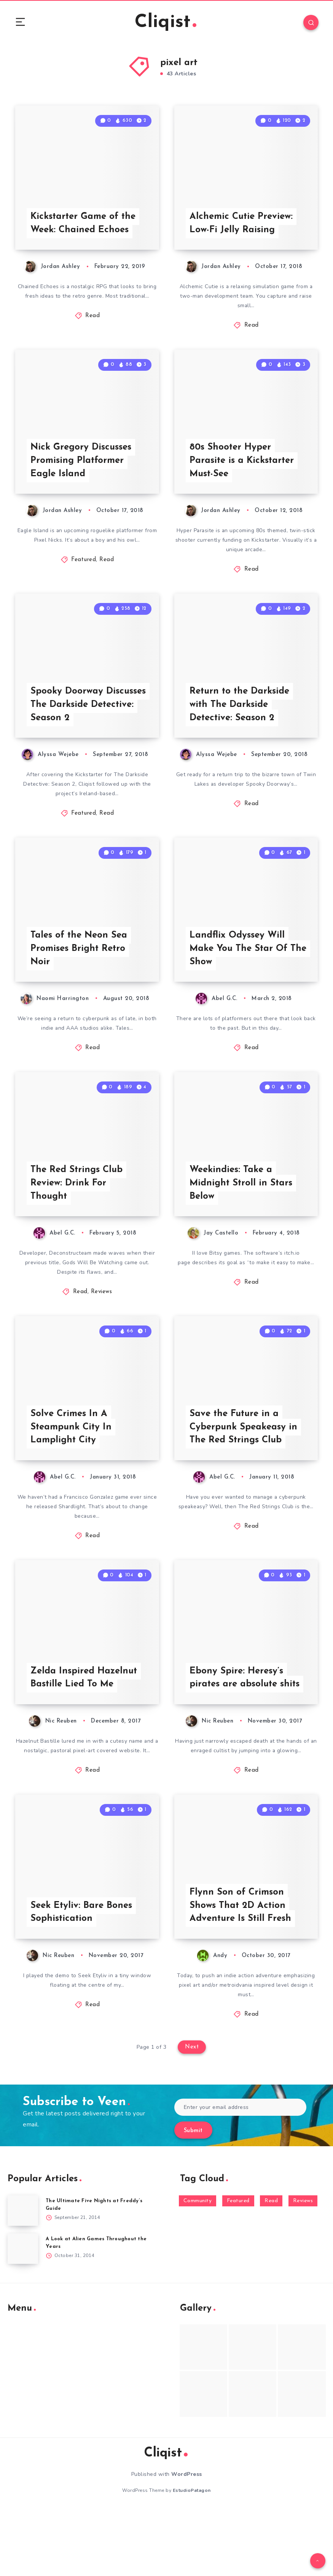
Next (192, 2113)
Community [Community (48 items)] (197, 2267)
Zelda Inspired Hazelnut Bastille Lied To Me (83, 1735)
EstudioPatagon (192, 2557)
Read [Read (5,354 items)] (271, 2267)
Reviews (101, 1333)
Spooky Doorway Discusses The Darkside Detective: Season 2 (88, 730)
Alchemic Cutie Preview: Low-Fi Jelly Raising (241, 231)
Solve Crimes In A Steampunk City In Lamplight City (71, 1477)
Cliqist (165, 22)
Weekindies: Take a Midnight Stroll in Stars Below (241, 1224)
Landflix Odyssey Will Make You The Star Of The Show (239, 982)
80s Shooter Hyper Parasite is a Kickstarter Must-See (242, 477)
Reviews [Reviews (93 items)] (303, 2267)
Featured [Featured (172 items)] (238, 2267)
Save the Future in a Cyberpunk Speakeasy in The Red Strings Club (243, 1477)
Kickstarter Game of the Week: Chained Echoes (83, 231)
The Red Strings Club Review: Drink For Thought (76, 1224)
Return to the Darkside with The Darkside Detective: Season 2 (240, 730)
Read (92, 324)
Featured (83, 577)
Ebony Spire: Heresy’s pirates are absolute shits (245, 1735)
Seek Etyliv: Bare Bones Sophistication (81, 1978)
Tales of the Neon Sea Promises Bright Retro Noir (78, 982)
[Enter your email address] (240, 2173)
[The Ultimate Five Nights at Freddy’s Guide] (23, 2276)
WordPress (186, 2540)
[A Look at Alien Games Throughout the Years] (23, 2314)
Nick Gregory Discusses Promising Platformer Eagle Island (80, 477)
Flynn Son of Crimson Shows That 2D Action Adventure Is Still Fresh (241, 1971)
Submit (193, 2197)
